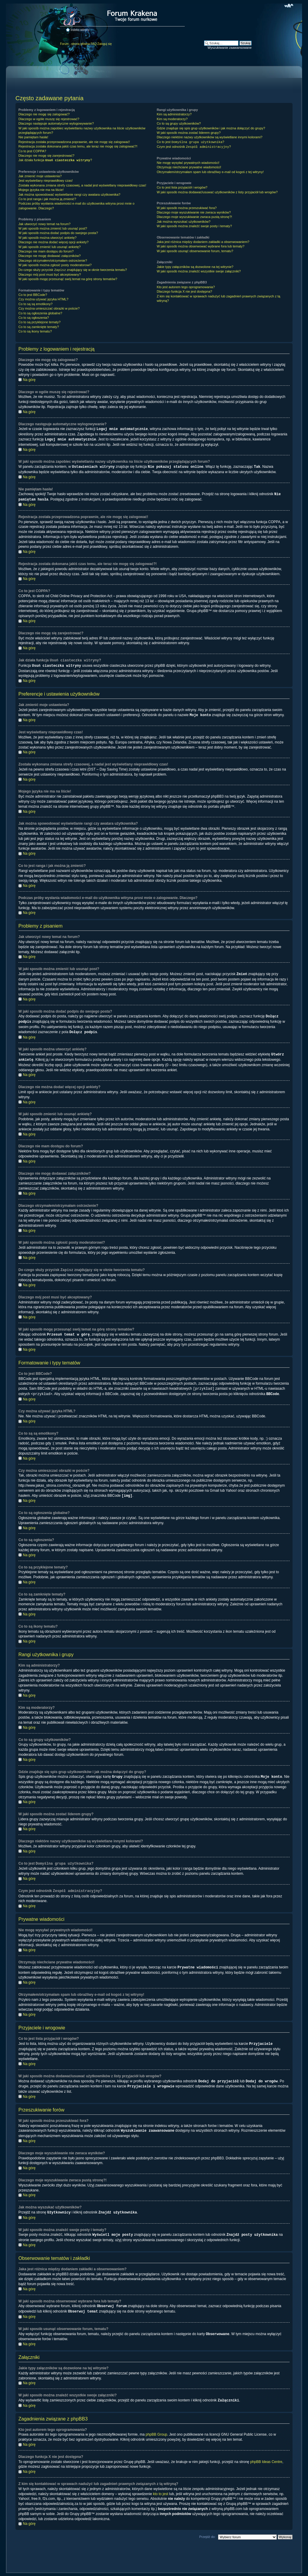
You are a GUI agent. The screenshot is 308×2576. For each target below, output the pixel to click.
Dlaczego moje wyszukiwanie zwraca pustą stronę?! (194, 217)
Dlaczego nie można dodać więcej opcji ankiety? (53, 242)
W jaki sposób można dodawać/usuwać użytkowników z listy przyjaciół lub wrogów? (217, 192)
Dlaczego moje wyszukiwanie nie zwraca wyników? (194, 212)
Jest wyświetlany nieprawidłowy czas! (45, 180)
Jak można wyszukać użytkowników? (184, 221)
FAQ (94, 44)
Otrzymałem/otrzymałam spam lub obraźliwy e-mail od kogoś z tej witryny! (210, 172)
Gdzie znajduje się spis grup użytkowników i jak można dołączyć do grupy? (211, 128)
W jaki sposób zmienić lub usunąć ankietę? (49, 247)
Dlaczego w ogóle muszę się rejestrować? (48, 119)
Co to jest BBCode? (32, 294)
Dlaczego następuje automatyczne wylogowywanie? (56, 123)
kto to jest (160, 2484)
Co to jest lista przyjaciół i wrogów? (182, 187)
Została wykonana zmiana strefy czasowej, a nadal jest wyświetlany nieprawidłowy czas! (82, 185)
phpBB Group (156, 2425)
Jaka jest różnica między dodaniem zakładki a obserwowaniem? (203, 242)
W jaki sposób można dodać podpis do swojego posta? (58, 233)
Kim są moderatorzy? (172, 119)
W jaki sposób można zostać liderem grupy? (189, 132)
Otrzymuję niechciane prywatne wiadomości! (189, 167)
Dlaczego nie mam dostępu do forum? (46, 251)
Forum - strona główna (75, 44)
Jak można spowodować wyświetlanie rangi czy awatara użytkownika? (69, 194)
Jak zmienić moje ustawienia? (40, 176)
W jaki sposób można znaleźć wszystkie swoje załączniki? (199, 271)
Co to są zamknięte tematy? (38, 327)
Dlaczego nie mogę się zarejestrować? (46, 155)
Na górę (29, 380)
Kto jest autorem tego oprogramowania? (186, 287)
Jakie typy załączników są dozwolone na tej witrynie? (195, 267)
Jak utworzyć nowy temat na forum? (44, 224)
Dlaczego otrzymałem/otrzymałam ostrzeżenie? (52, 260)
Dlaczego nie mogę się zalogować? (44, 114)
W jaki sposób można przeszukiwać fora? (187, 208)
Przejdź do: (207, 2527)
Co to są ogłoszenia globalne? (40, 313)
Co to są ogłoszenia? (33, 317)
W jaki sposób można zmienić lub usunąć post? (52, 228)
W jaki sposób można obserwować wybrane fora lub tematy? (200, 246)
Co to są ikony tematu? (35, 331)
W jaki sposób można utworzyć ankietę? (47, 237)
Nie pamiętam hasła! (33, 137)
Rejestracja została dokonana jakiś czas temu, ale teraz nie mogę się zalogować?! (78, 146)
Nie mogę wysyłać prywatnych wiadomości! (188, 162)
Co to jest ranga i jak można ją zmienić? (47, 199)
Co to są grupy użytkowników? (179, 123)
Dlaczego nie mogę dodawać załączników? (49, 256)
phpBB (146, 2569)
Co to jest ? (190, 142)
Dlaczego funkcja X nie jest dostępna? (184, 291)
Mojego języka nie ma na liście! (41, 190)
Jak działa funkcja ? (55, 160)
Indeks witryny (80, 30)
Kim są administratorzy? (174, 114)
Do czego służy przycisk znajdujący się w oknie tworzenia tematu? (72, 270)
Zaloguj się (104, 44)
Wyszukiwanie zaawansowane (230, 47)
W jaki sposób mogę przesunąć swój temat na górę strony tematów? (67, 279)
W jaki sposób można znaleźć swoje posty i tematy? (194, 226)
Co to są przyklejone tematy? (39, 322)
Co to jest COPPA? (32, 151)
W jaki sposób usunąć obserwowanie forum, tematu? (195, 251)
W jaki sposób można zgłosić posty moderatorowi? (54, 265)
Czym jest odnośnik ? (194, 147)
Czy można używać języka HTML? (43, 299)
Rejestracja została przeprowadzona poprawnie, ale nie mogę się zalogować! (74, 142)
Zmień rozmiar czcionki (289, 5)
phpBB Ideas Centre (266, 2452)
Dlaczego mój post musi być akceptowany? (49, 274)
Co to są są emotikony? (35, 304)
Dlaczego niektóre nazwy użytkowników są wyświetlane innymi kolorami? (210, 137)
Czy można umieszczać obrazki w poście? (49, 308)
